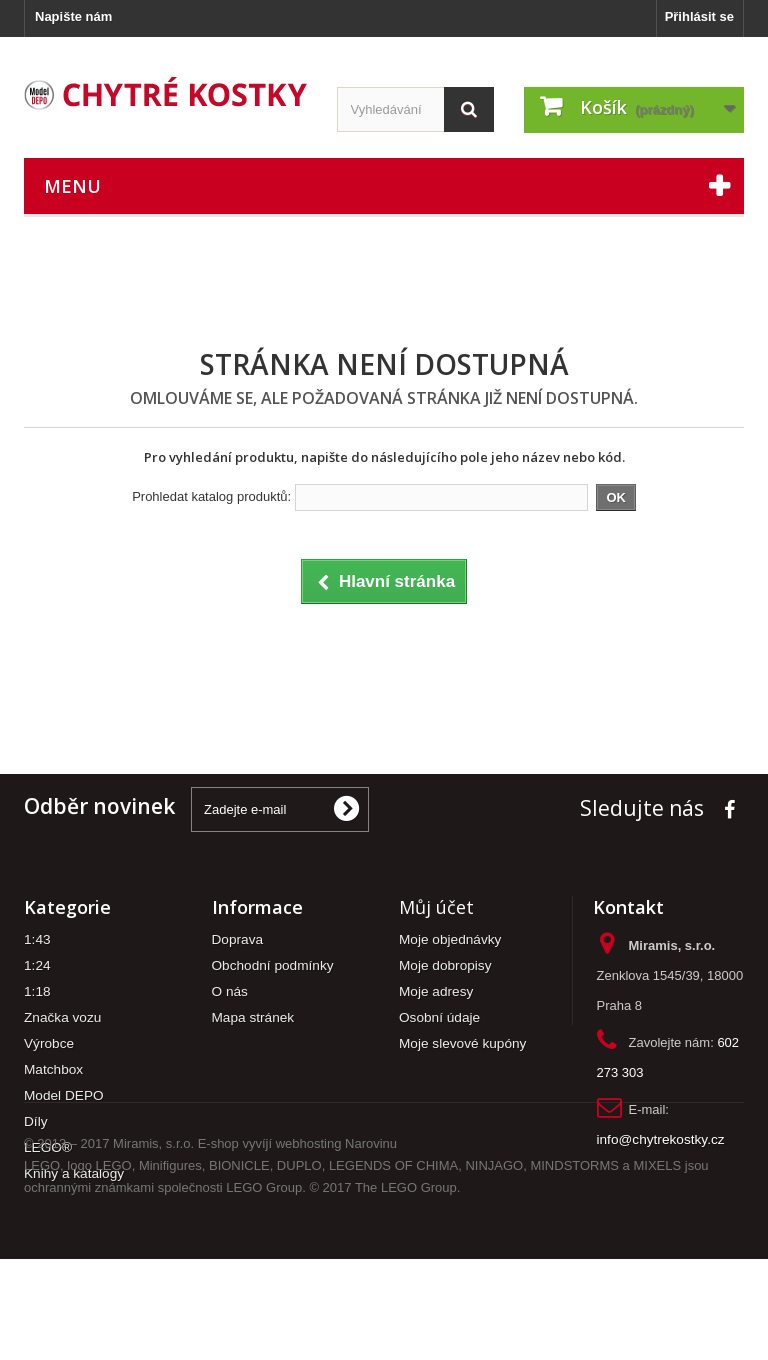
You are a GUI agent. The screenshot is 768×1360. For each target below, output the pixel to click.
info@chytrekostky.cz (661, 1139)
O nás (230, 991)
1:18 (37, 991)
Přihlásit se (699, 16)
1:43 (37, 939)
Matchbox (53, 1069)
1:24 (37, 965)
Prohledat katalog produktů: (211, 496)
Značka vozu (62, 1017)
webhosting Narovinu (336, 1244)
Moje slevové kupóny (462, 1043)
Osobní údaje (439, 1017)
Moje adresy (436, 991)
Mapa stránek (253, 1017)
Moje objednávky (450, 939)
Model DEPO (64, 1095)
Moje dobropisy (445, 965)
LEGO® (48, 1147)
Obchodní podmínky (273, 965)
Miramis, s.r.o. (153, 1244)
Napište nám (73, 16)
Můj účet (436, 907)
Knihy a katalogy (74, 1173)
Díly (36, 1121)
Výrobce (49, 1043)
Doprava (238, 939)
